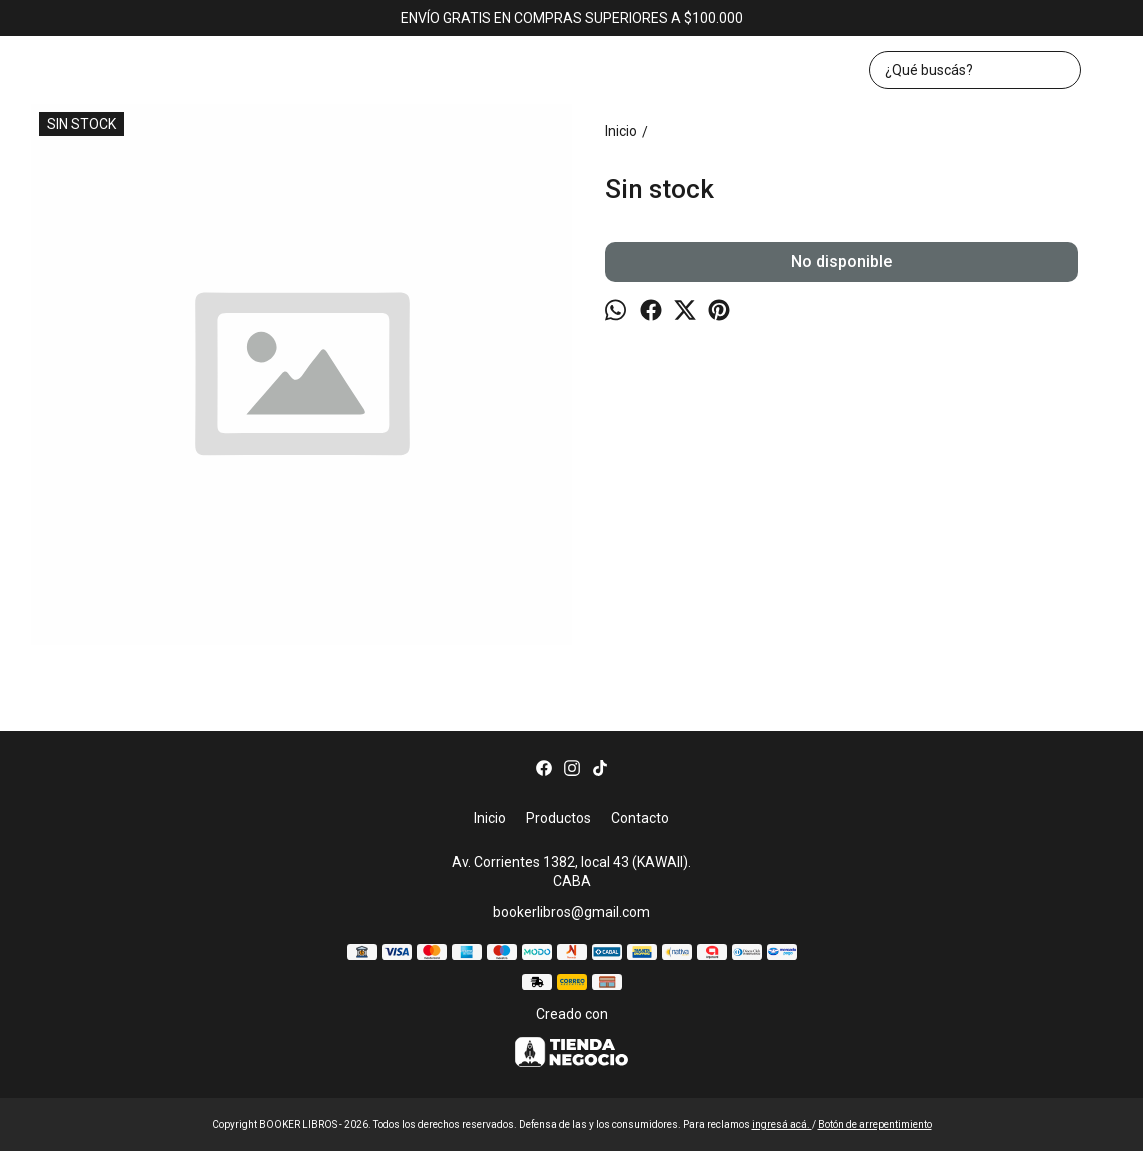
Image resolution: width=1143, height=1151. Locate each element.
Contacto (640, 818)
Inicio (490, 818)
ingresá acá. (782, 1124)
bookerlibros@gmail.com (571, 912)
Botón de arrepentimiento (875, 1124)
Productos (558, 818)
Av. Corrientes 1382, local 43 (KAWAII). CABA (571, 871)
